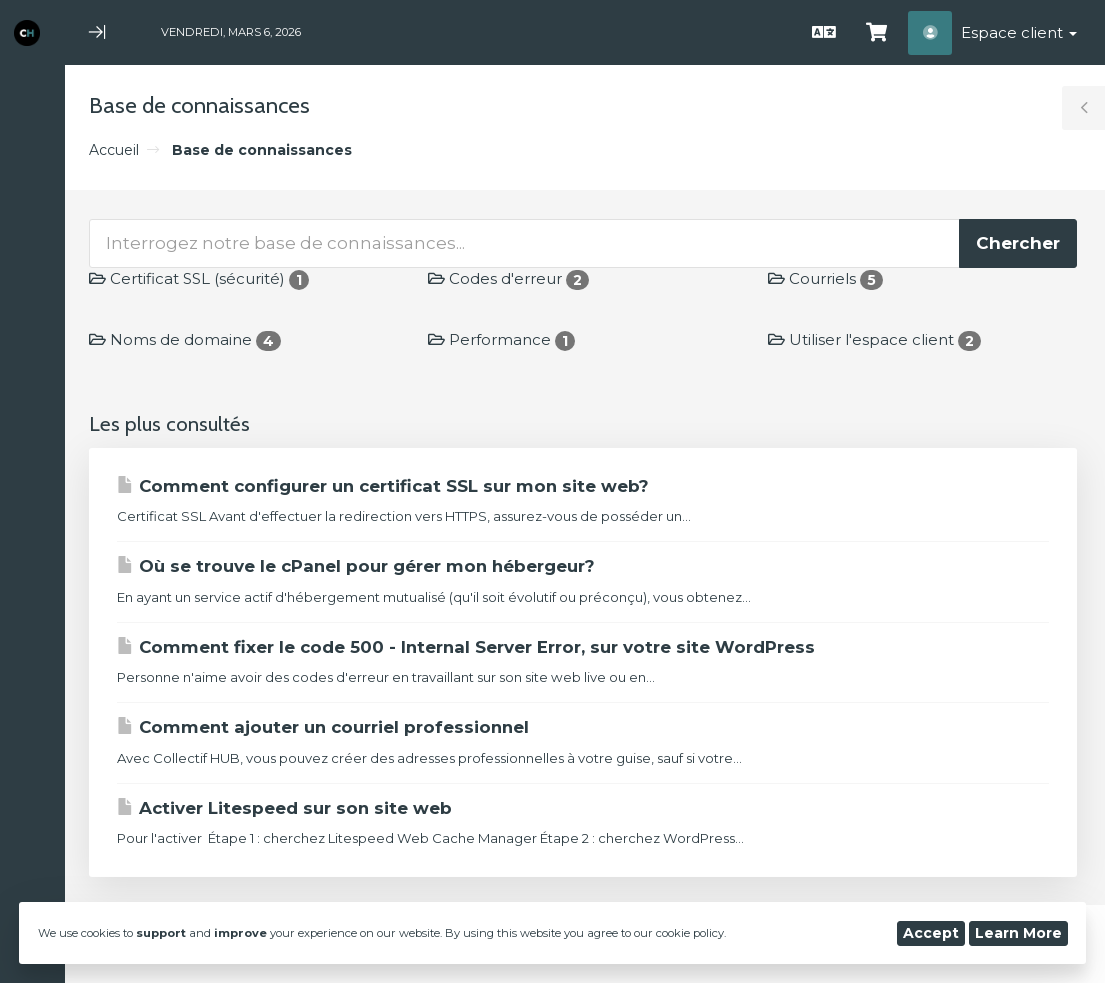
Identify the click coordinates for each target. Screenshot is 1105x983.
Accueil (114, 150)
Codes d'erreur (508, 278)
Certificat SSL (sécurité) (199, 278)
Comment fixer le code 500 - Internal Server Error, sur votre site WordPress (466, 647)
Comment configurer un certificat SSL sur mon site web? (383, 486)
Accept (931, 933)
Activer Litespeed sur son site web (284, 808)
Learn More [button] (1018, 933)
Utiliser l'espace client (874, 339)
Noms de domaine (185, 339)
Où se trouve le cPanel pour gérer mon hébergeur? (356, 566)
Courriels (825, 278)
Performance (501, 339)
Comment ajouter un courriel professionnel (323, 727)
